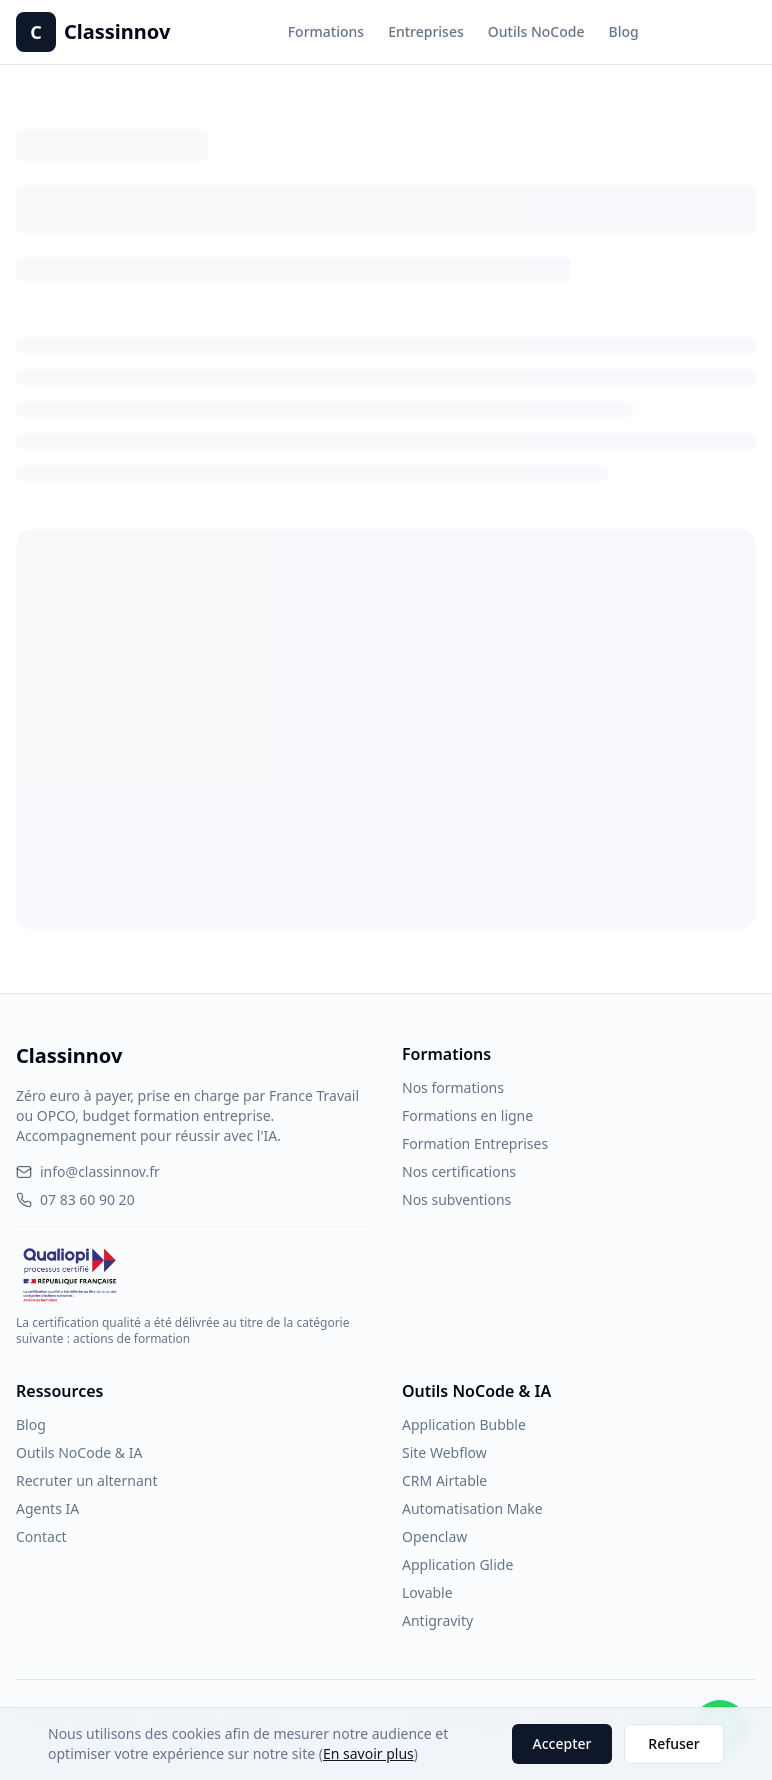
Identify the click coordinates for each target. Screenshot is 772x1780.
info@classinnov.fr (88, 1171)
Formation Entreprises (475, 1143)
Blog (623, 31)
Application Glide (457, 1564)
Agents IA (47, 1508)
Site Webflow (444, 1452)
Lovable (427, 1592)
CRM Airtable (444, 1480)
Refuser (673, 1743)
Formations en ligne (467, 1115)
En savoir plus (368, 1753)
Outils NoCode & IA (79, 1452)
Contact (41, 1536)
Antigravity (437, 1620)
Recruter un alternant (86, 1480)
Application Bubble (464, 1424)
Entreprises (426, 31)
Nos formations (453, 1087)
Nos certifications (459, 1171)
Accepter (562, 1743)
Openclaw (434, 1536)
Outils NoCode (536, 31)
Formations (326, 31)
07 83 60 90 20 (75, 1199)
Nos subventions (456, 1199)
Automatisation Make (472, 1508)
